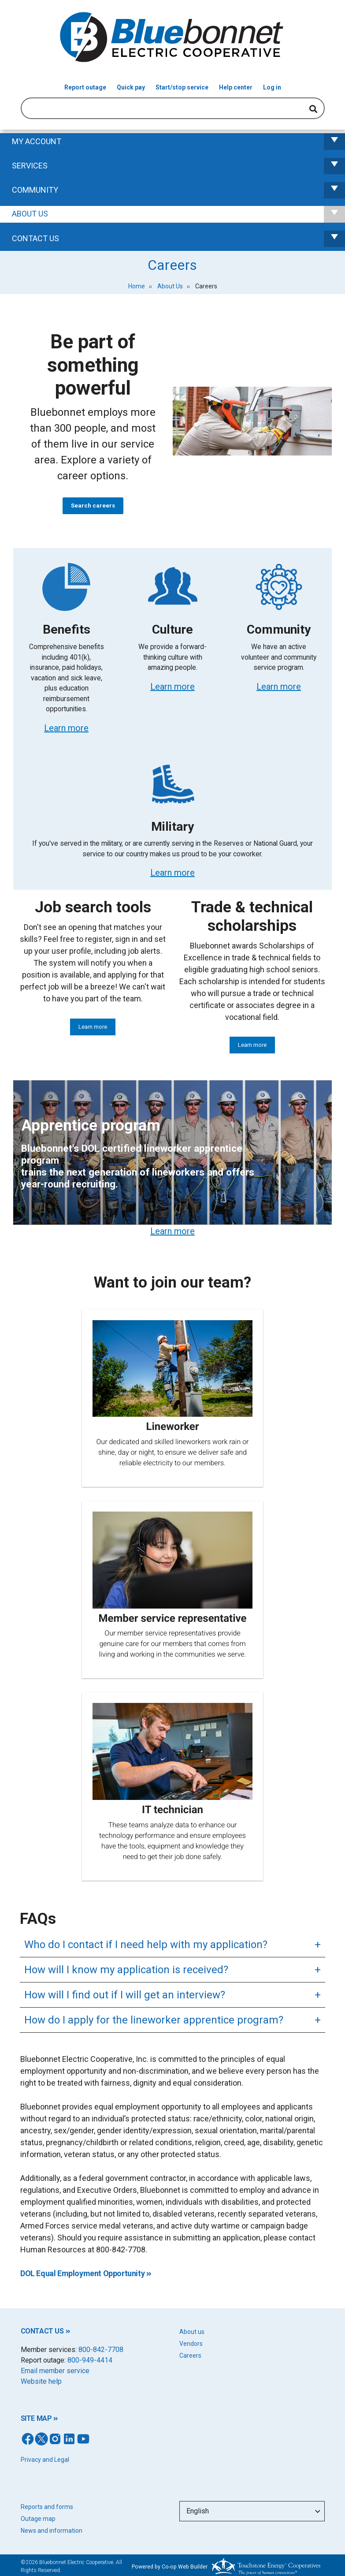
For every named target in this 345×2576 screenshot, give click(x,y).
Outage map (38, 2518)
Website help (41, 2381)
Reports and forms (47, 2506)
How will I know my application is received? (126, 1970)
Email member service (55, 2371)
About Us (178, 214)
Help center (235, 87)
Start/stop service (182, 87)
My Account (178, 142)
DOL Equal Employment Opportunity (82, 2273)
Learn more (92, 1026)
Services (178, 166)
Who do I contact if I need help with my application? (145, 1944)
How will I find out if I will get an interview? (124, 1995)
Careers (190, 2355)
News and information (51, 2530)
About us (191, 2331)
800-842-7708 (100, 2349)
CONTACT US (42, 2331)
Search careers (93, 505)
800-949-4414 (89, 2360)
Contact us (178, 239)
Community (178, 190)
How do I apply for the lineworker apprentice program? (153, 2020)
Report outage (85, 87)
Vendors (191, 2343)
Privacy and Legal (45, 2459)
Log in (272, 87)
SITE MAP (36, 2418)
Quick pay (131, 87)
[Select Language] (252, 2511)
